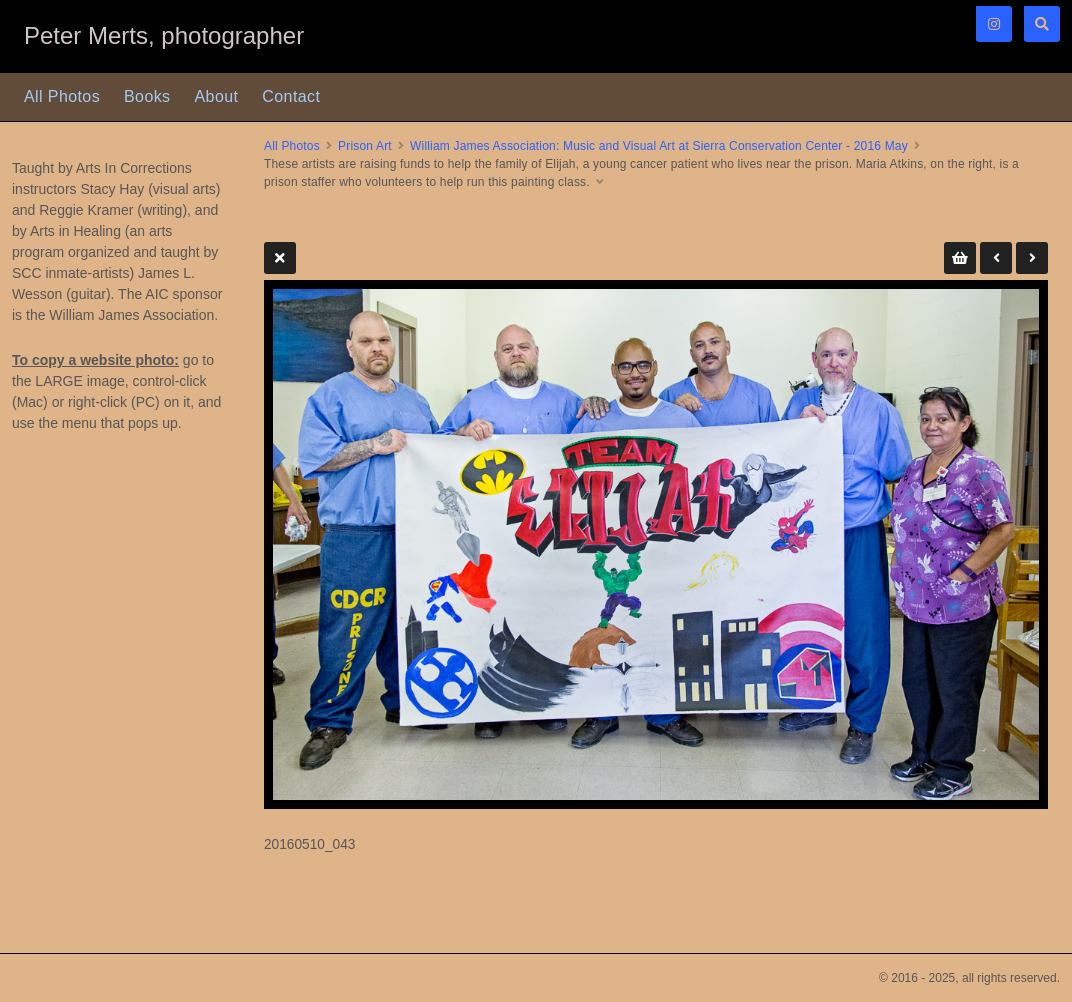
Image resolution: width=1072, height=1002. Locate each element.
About (217, 96)
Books (147, 96)
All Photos (62, 96)
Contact (291, 96)
